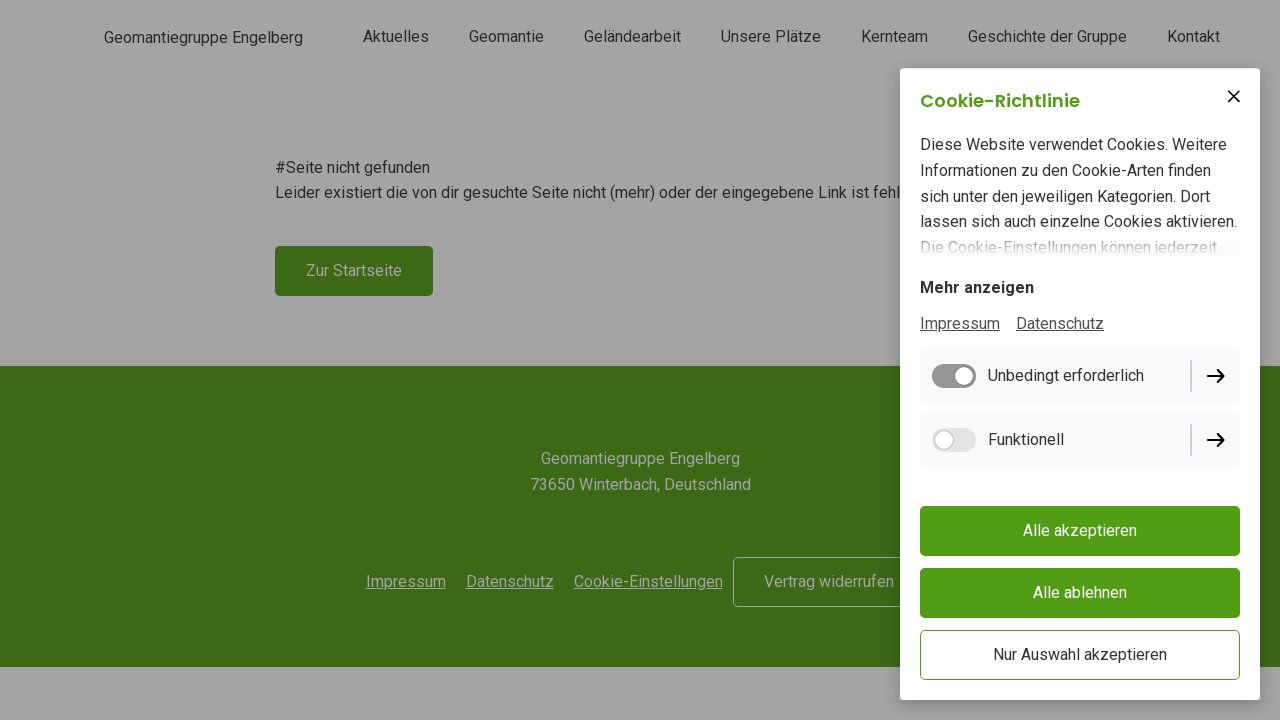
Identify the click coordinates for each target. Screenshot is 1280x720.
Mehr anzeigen (977, 287)
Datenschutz (1060, 323)
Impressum (960, 323)
